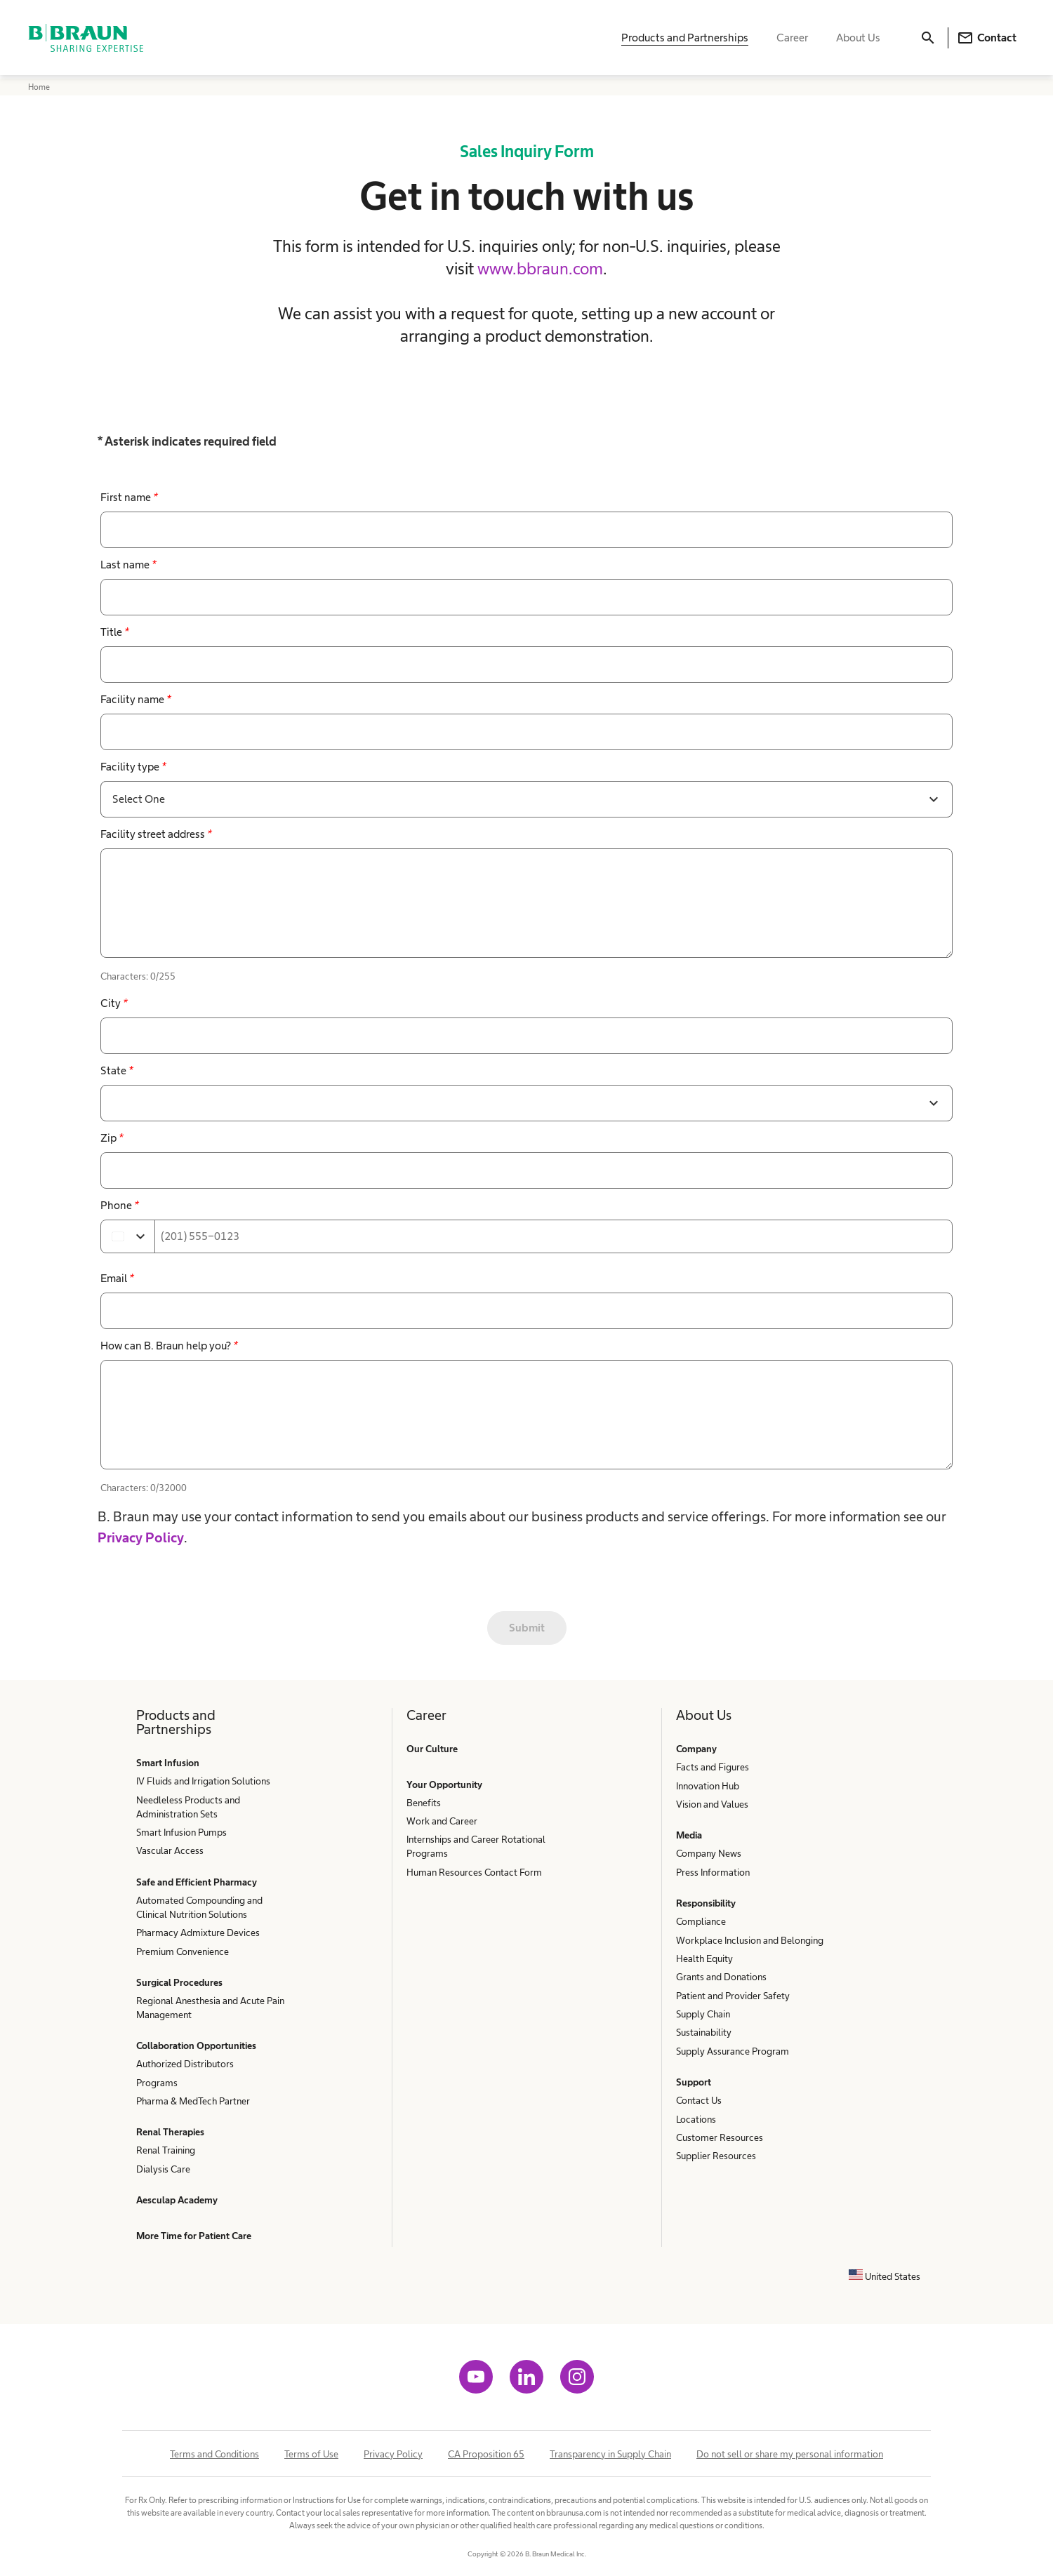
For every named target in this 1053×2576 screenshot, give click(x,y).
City (113, 1003)
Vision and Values (712, 1804)
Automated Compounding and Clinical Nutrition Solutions (199, 1907)
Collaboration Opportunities (196, 2045)
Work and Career (441, 1821)
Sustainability (703, 2032)
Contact (986, 39)
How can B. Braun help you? (168, 1346)
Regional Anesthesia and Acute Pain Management (210, 2007)
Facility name (135, 699)
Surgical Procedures (179, 1982)
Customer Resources (719, 2137)
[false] (526, 903)
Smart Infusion (167, 1762)
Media (689, 1835)
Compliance (701, 1921)
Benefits (423, 1802)
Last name (128, 564)
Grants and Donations (721, 1976)
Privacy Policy (141, 1537)
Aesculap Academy (177, 2199)
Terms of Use (311, 2454)
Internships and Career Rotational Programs (475, 1846)
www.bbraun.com (540, 268)
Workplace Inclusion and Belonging (749, 1940)
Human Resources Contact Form (474, 1872)
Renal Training (165, 2150)
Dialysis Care (163, 2169)
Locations (696, 2119)
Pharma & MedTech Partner (193, 2101)
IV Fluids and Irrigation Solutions (203, 1781)
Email (116, 1278)
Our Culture (432, 1748)
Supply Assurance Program (732, 2051)
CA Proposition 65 (486, 2454)
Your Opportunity (444, 1784)
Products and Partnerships (684, 39)
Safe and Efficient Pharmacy (196, 1882)
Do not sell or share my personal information (789, 2454)
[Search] (928, 39)
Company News (708, 1853)
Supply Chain (703, 2014)
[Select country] (128, 1236)
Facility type (133, 767)
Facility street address (155, 834)
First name (128, 497)
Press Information (713, 1872)
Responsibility (706, 1903)
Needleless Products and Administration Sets (188, 1807)
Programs (157, 2082)
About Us (858, 39)
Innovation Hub (707, 1785)
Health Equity (704, 1958)
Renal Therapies (170, 2131)
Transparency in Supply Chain (610, 2454)
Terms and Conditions (214, 2454)
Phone (119, 1205)
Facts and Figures (712, 1767)
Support (693, 2082)
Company (696, 1748)
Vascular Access (170, 1850)
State (116, 1070)
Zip (111, 1138)
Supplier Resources (716, 2155)
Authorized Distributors (185, 2063)
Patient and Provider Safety (733, 1995)
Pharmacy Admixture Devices (198, 1932)
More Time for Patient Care (193, 2235)
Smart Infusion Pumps (181, 1832)
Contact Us (699, 2100)
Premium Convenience (182, 1951)
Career (792, 39)
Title (114, 632)
